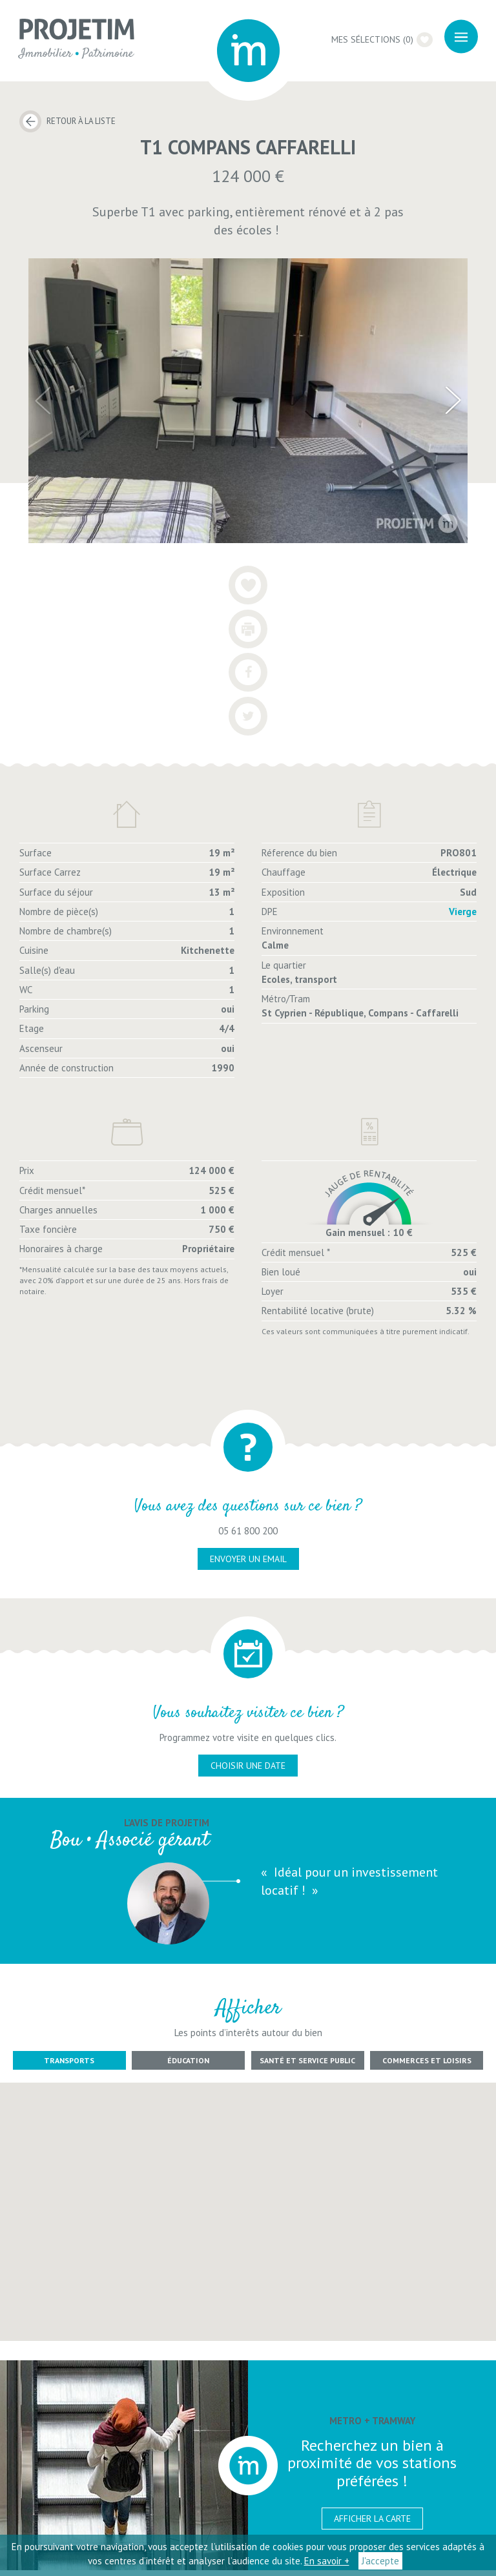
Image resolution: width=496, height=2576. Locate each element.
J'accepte (380, 2561)
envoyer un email (248, 1565)
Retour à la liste (81, 121)
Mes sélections (380, 39)
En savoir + (326, 2561)
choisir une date (248, 1771)
